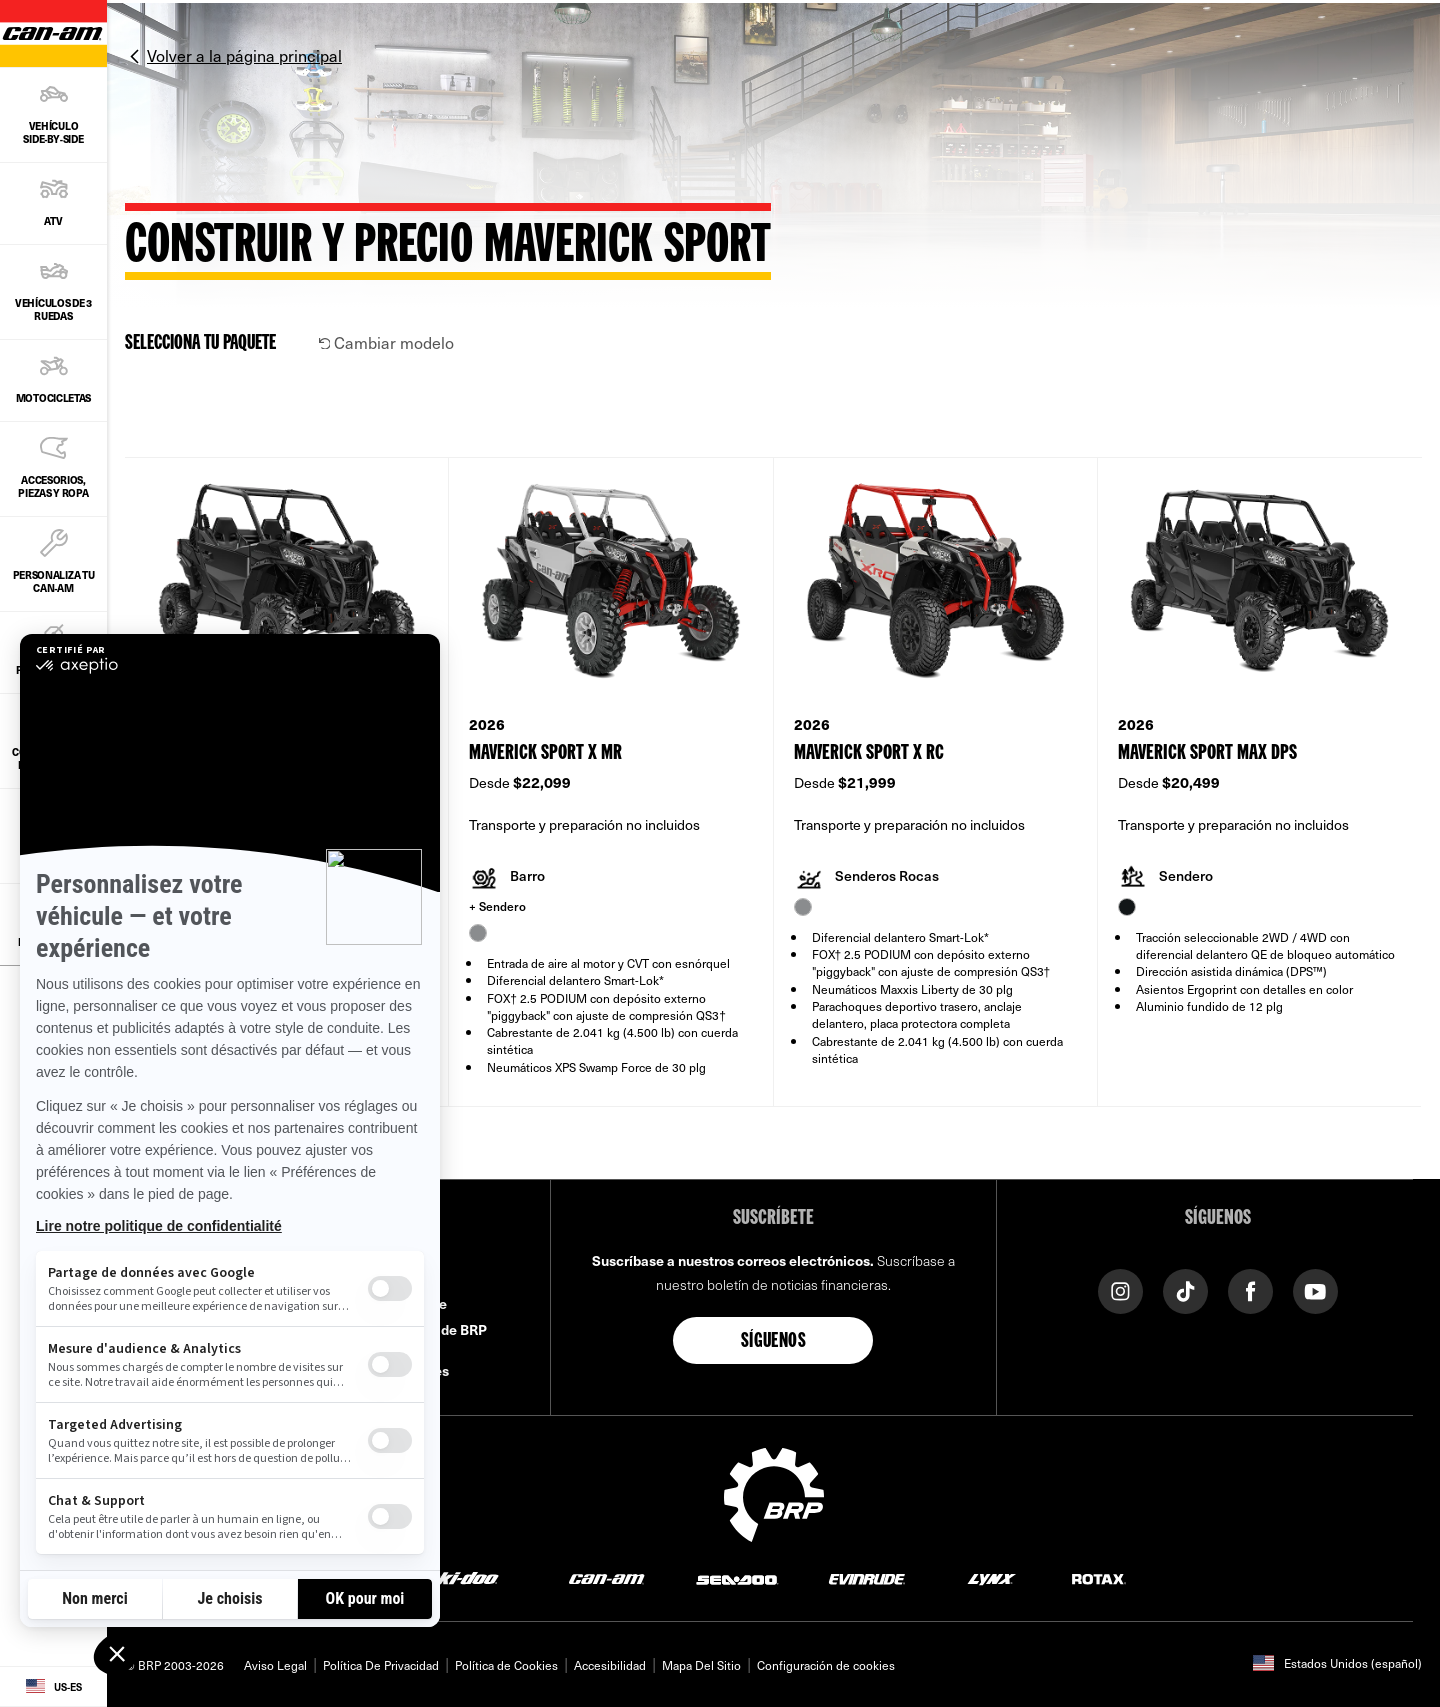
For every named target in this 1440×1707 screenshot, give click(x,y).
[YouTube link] (1315, 1289)
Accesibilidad (610, 1665)
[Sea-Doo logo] (736, 1578)
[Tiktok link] (1185, 1289)
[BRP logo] (774, 1492)
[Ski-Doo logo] (462, 1578)
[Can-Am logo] (606, 1578)
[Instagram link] (1120, 1289)
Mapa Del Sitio (701, 1665)
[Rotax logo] (1099, 1578)
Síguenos (773, 1342)
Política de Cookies (506, 1665)
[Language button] (53, 1687)
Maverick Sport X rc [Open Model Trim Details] (869, 753)
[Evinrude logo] (867, 1578)
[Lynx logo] (992, 1578)
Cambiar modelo (387, 342)
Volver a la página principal (244, 55)
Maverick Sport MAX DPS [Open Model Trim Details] (1207, 753)
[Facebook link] (1250, 1289)
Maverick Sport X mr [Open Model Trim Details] (545, 753)
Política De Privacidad (381, 1665)
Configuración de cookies (826, 1665)
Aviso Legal (275, 1665)
